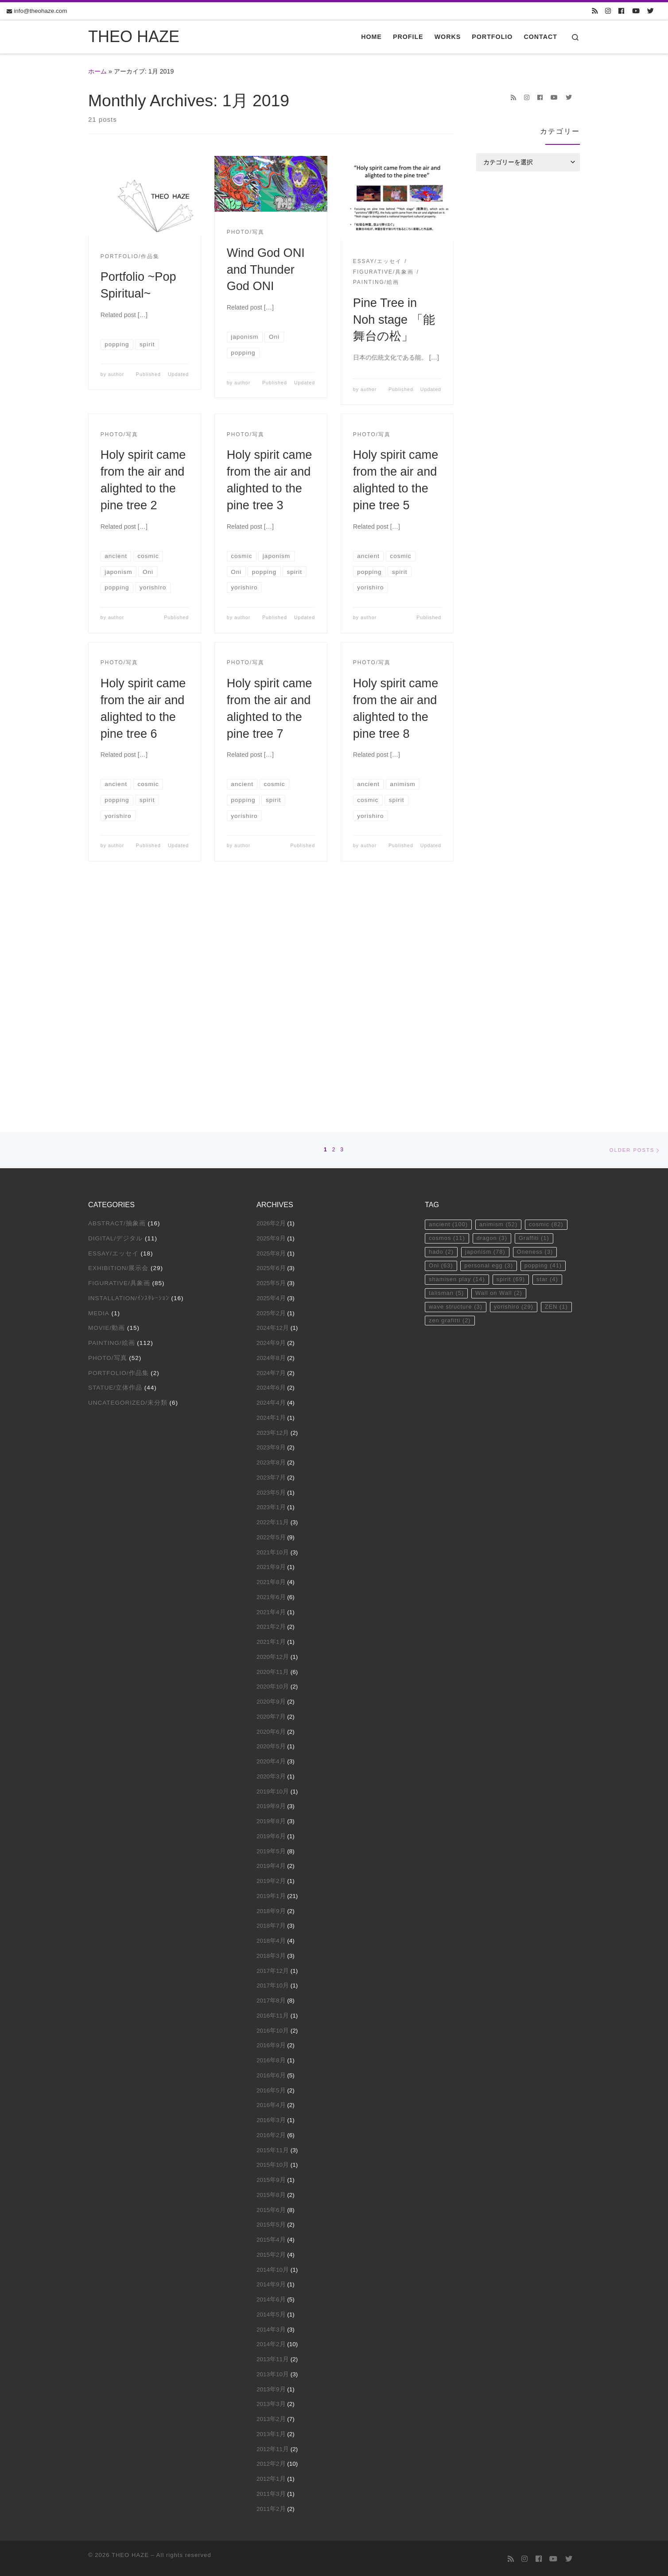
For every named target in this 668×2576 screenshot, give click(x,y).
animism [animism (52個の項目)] (501, 998)
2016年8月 (271, 1833)
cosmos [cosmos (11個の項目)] (447, 1012)
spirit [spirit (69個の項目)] (514, 1055)
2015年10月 (272, 1938)
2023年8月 (271, 1235)
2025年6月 (271, 1041)
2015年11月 (272, 1923)
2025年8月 (271, 1026)
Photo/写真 (107, 1130)
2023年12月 (272, 1205)
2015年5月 (271, 1998)
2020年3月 (271, 1549)
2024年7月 (271, 1146)
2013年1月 (271, 2207)
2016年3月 (271, 1893)
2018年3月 (271, 1728)
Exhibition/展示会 (118, 1041)
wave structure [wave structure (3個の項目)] (457, 1084)
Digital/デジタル (115, 1011)
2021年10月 (272, 1325)
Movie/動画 (106, 1101)
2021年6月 (271, 1370)
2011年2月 (271, 2281)
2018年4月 (271, 1713)
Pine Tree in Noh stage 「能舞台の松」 (394, 319)
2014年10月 (272, 2042)
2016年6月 (271, 1848)
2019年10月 (272, 1564)
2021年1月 (271, 1414)
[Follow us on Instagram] (608, 11)
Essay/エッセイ (113, 1026)
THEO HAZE (130, 2327)
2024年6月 (271, 1161)
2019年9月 (271, 1579)
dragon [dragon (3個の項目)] (495, 1012)
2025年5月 (271, 1056)
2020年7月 (271, 1489)
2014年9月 (271, 2057)
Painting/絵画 (111, 1115)
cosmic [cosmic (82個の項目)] (551, 998)
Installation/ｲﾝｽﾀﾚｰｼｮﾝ (128, 1071)
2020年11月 (272, 1444)
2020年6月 (271, 1504)
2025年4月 (271, 1071)
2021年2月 (271, 1400)
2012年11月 (272, 2222)
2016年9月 (271, 1818)
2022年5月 (271, 1310)
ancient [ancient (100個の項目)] (449, 998)
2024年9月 (271, 1115)
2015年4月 (271, 2012)
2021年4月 (271, 1385)
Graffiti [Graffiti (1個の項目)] (539, 1012)
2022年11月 (272, 1295)
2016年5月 (271, 1863)
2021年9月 (271, 1340)
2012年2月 (271, 2237)
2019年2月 (271, 1653)
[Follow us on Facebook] (621, 11)
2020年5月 (271, 1519)
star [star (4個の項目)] (552, 1055)
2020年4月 (271, 1534)
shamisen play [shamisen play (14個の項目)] (458, 1055)
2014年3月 (271, 2102)
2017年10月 (272, 1758)
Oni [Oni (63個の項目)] (441, 1041)
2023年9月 (271, 1220)
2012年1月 (271, 2251)
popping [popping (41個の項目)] (547, 1041)
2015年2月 (271, 2027)
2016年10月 (272, 1803)
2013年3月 (271, 2177)
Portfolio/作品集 (118, 1146)
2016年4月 (271, 1878)
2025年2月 (271, 1086)
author (116, 374)
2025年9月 (271, 1011)
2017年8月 (271, 1773)
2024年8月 (271, 1130)
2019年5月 (271, 1624)
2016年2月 (271, 1908)
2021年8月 (271, 1355)
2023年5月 (271, 1265)
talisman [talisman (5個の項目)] (447, 1069)
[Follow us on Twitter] (650, 11)
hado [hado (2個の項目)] (441, 1026)
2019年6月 (271, 1609)
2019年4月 (271, 1639)
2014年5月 (271, 2087)
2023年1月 (271, 1280)
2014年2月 (271, 2117)
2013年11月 (272, 2132)
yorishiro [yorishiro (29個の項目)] (517, 1084)
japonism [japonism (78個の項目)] (488, 1026)
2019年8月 (271, 1594)
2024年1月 (271, 1190)
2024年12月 (272, 1101)
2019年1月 (271, 1669)
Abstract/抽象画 (117, 996)
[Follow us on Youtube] (636, 11)
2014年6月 (271, 2072)
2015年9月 (271, 1952)
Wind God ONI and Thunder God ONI (266, 269)
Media (98, 1086)
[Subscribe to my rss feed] (595, 11)
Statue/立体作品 (115, 1161)
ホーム (97, 71)
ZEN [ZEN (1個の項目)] (562, 1084)
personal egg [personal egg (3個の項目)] (491, 1041)
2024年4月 (271, 1175)
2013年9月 (271, 2162)
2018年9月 (271, 1684)
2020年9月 (271, 1474)
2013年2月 (271, 2192)
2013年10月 (272, 2147)
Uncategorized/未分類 (127, 1175)
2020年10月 (272, 1460)
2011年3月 (271, 2266)
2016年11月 (272, 1788)
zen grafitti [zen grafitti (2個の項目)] (451, 1098)
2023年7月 (271, 1250)
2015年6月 (271, 1982)
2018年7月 (271, 1699)
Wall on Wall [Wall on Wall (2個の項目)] (502, 1069)
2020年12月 (272, 1429)
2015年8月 (271, 1967)
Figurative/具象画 (119, 1056)
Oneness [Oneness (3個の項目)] (539, 1026)
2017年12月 (272, 1743)
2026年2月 (271, 996)
